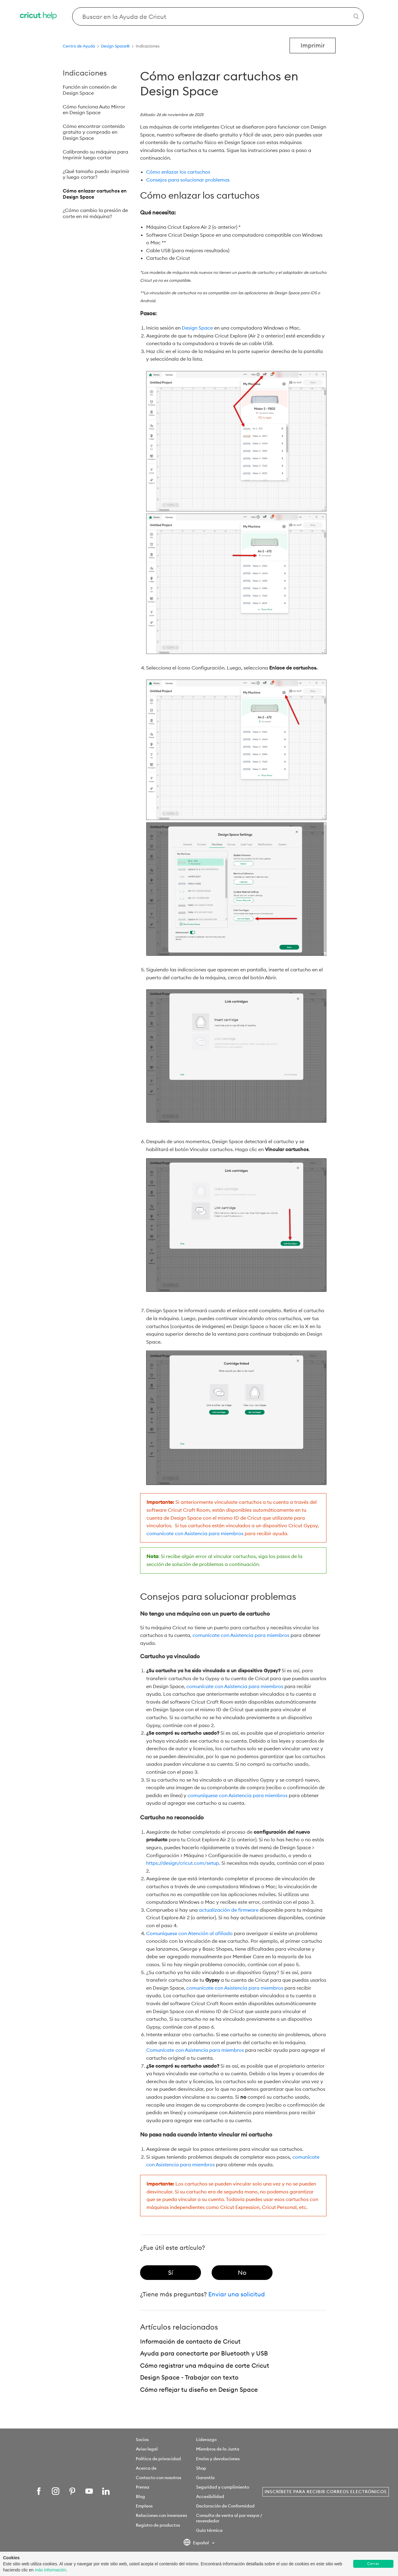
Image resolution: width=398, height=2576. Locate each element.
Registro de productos (158, 2525)
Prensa (142, 2487)
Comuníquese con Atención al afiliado (189, 1933)
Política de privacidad (158, 2458)
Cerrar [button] (373, 2564)
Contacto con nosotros (158, 2477)
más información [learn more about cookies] (50, 2569)
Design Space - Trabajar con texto (189, 2377)
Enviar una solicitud (236, 2294)
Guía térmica (209, 2530)
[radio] (170, 2272)
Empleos (144, 2506)
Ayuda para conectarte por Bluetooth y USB (204, 2353)
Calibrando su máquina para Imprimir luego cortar (95, 155)
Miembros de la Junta (217, 2449)
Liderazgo (206, 2439)
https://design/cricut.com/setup (182, 1863)
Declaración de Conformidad (225, 2506)
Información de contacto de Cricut (190, 2341)
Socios (142, 2439)
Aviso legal (147, 2449)
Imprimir (313, 45)
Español (196, 2543)
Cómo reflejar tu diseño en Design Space (199, 2389)
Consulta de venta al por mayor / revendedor (229, 2518)
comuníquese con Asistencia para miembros (237, 1795)
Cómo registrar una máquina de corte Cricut (204, 2365)
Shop (201, 2468)
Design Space (197, 328)
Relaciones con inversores (161, 2515)
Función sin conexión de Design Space (90, 90)
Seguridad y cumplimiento (222, 2487)
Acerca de (146, 2468)
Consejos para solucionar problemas (188, 180)
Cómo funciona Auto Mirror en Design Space (94, 110)
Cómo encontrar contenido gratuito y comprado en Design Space (94, 132)
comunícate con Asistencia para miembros (194, 1533)
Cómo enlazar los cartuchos (178, 172)
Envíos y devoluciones (218, 2458)
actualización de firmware (229, 1910)
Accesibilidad (210, 2496)
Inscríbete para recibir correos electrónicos (326, 2491)
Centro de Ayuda (79, 46)
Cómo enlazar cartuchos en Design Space (95, 194)
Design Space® (115, 46)
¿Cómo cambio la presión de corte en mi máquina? (95, 213)
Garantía (205, 2477)
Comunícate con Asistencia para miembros (195, 2050)
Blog (140, 2496)
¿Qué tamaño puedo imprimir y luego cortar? (96, 174)
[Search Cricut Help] (218, 16)
